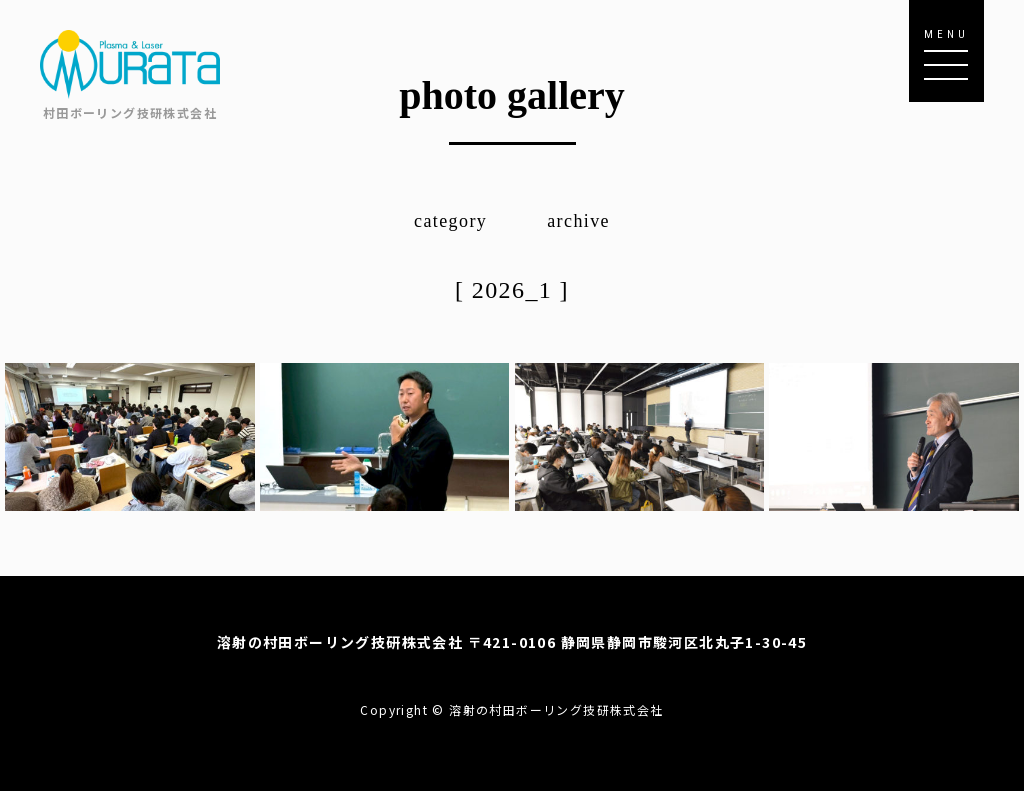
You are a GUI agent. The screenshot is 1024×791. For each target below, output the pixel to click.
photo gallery (512, 95)
